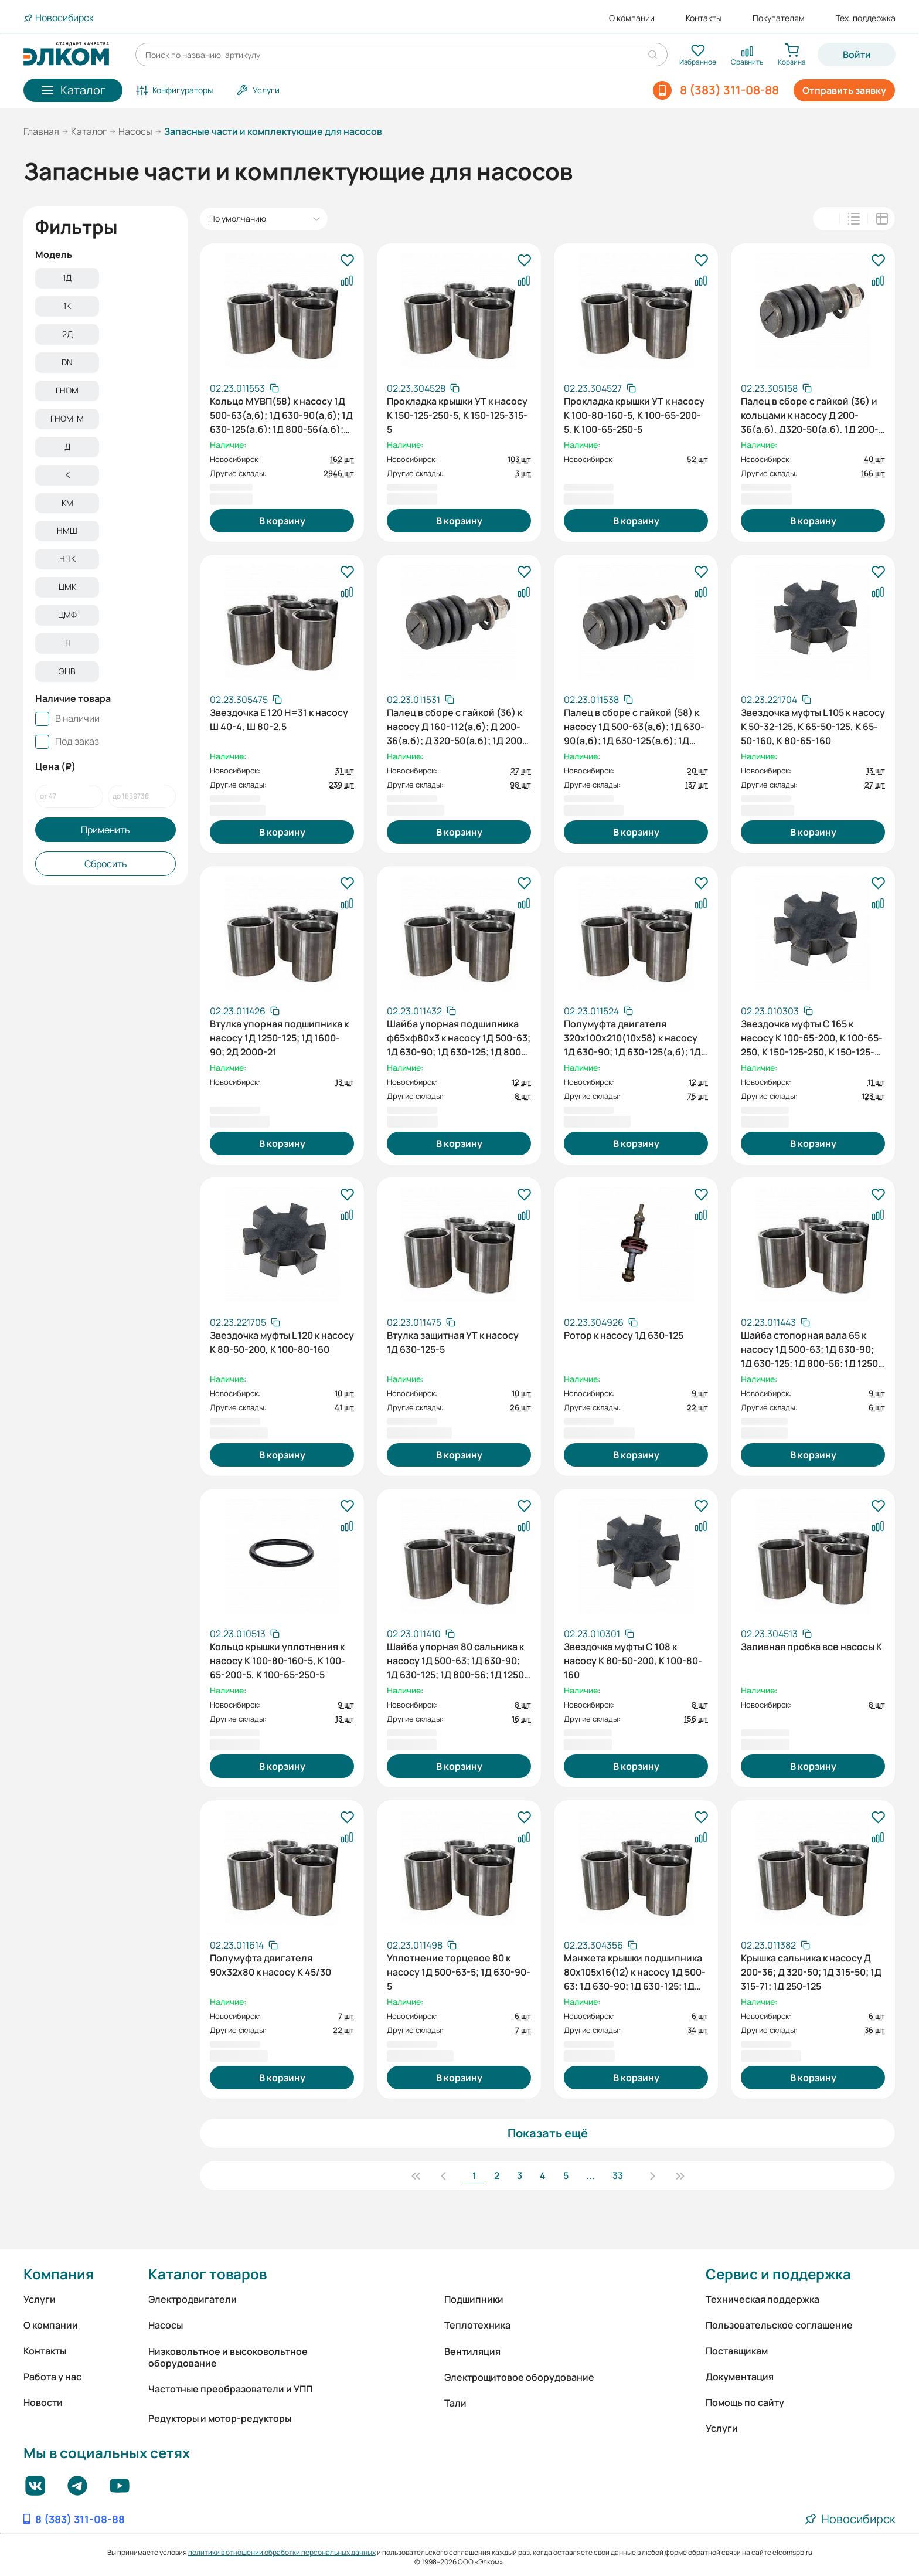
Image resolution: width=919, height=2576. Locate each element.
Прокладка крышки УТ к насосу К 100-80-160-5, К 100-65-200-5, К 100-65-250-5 (634, 414)
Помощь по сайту (745, 2402)
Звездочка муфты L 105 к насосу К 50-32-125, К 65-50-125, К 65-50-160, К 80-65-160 (813, 725)
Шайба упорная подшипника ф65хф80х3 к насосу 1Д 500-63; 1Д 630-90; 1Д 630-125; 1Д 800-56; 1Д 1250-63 (458, 1036)
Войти (857, 54)
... (590, 2175)
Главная (41, 131)
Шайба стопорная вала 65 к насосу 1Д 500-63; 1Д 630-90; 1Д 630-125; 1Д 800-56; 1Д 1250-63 (811, 1348)
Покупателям (779, 18)
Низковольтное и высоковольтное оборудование (228, 2357)
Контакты (703, 18)
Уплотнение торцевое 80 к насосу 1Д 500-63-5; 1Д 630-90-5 (458, 1970)
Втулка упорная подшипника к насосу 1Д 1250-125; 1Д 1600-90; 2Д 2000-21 (279, 1036)
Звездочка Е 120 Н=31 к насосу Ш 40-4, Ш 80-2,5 (279, 719)
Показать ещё (548, 2133)
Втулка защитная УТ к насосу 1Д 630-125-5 (453, 1342)
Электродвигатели (192, 2299)
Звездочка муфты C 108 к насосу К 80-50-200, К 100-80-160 (633, 1659)
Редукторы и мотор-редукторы (219, 2418)
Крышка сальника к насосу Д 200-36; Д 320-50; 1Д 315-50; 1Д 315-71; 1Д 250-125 (811, 1970)
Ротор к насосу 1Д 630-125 (623, 1335)
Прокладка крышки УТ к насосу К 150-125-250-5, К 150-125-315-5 (457, 414)
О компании (632, 18)
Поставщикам (737, 2351)
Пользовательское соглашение (779, 2325)
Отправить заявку (844, 90)
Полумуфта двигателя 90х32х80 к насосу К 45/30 (270, 1964)
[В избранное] (347, 261)
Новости (43, 2402)
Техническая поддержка (762, 2299)
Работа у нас (52, 2376)
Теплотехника (477, 2325)
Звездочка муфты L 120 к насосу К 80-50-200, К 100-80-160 (282, 1342)
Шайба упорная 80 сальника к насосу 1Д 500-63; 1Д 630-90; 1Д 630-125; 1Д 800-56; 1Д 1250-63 (457, 1659)
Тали (455, 2403)
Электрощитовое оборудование (519, 2377)
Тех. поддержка (866, 18)
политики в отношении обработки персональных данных (282, 2552)
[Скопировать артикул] (244, 388)
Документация (740, 2376)
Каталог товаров (207, 2273)
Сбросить (105, 880)
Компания (58, 2273)
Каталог (89, 131)
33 (617, 2175)
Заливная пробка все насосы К (811, 1646)
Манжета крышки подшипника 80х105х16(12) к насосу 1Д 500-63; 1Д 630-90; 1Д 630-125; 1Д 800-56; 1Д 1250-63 (635, 1970)
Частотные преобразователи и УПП (230, 2389)
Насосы (135, 131)
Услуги (39, 2299)
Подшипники (473, 2299)
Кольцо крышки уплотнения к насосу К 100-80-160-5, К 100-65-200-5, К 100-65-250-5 (277, 1659)
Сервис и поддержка (778, 2273)
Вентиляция (472, 2351)
